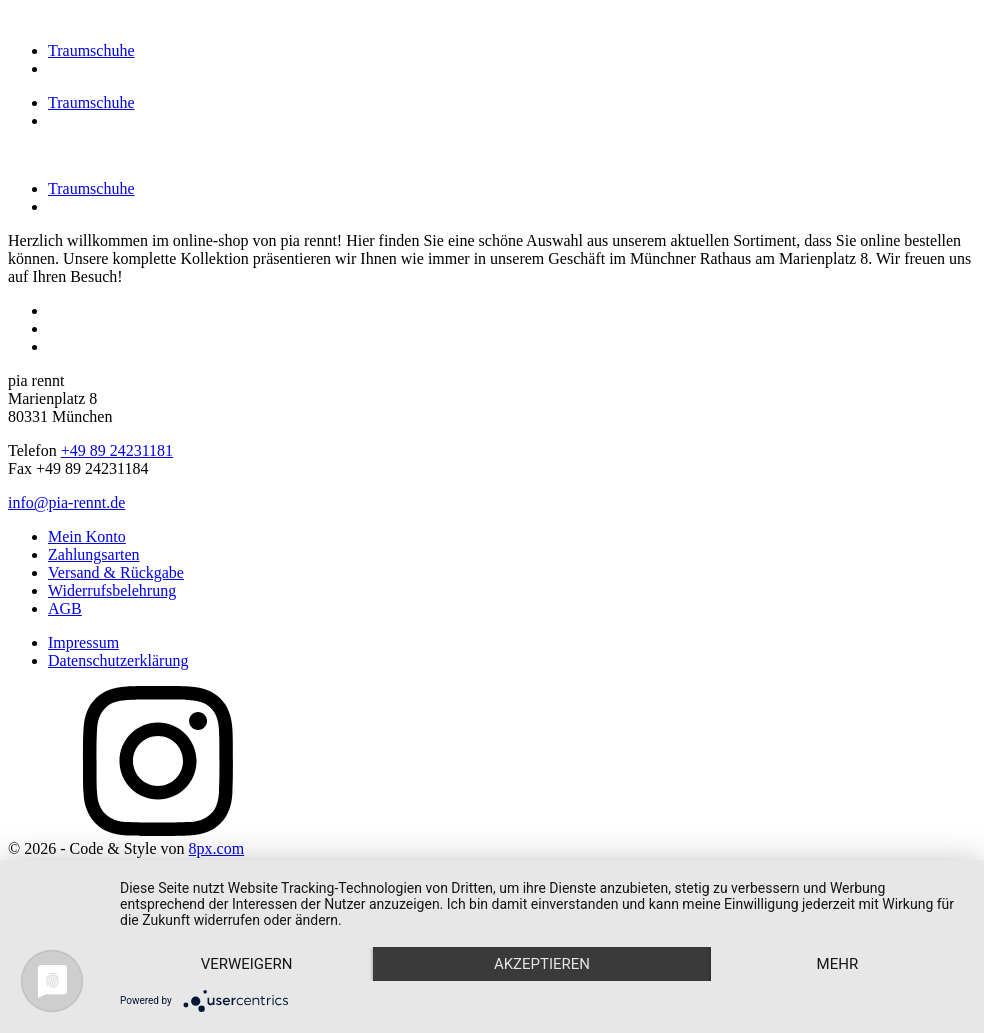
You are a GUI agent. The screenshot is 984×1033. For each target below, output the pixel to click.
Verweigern (247, 964)
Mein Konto (87, 536)
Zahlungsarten (94, 554)
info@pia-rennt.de (66, 502)
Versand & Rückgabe (116, 572)
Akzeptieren (542, 964)
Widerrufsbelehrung (112, 590)
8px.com (217, 848)
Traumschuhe (91, 50)
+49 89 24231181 (117, 450)
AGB (65, 608)
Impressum (83, 642)
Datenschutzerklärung (118, 660)
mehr (838, 964)
